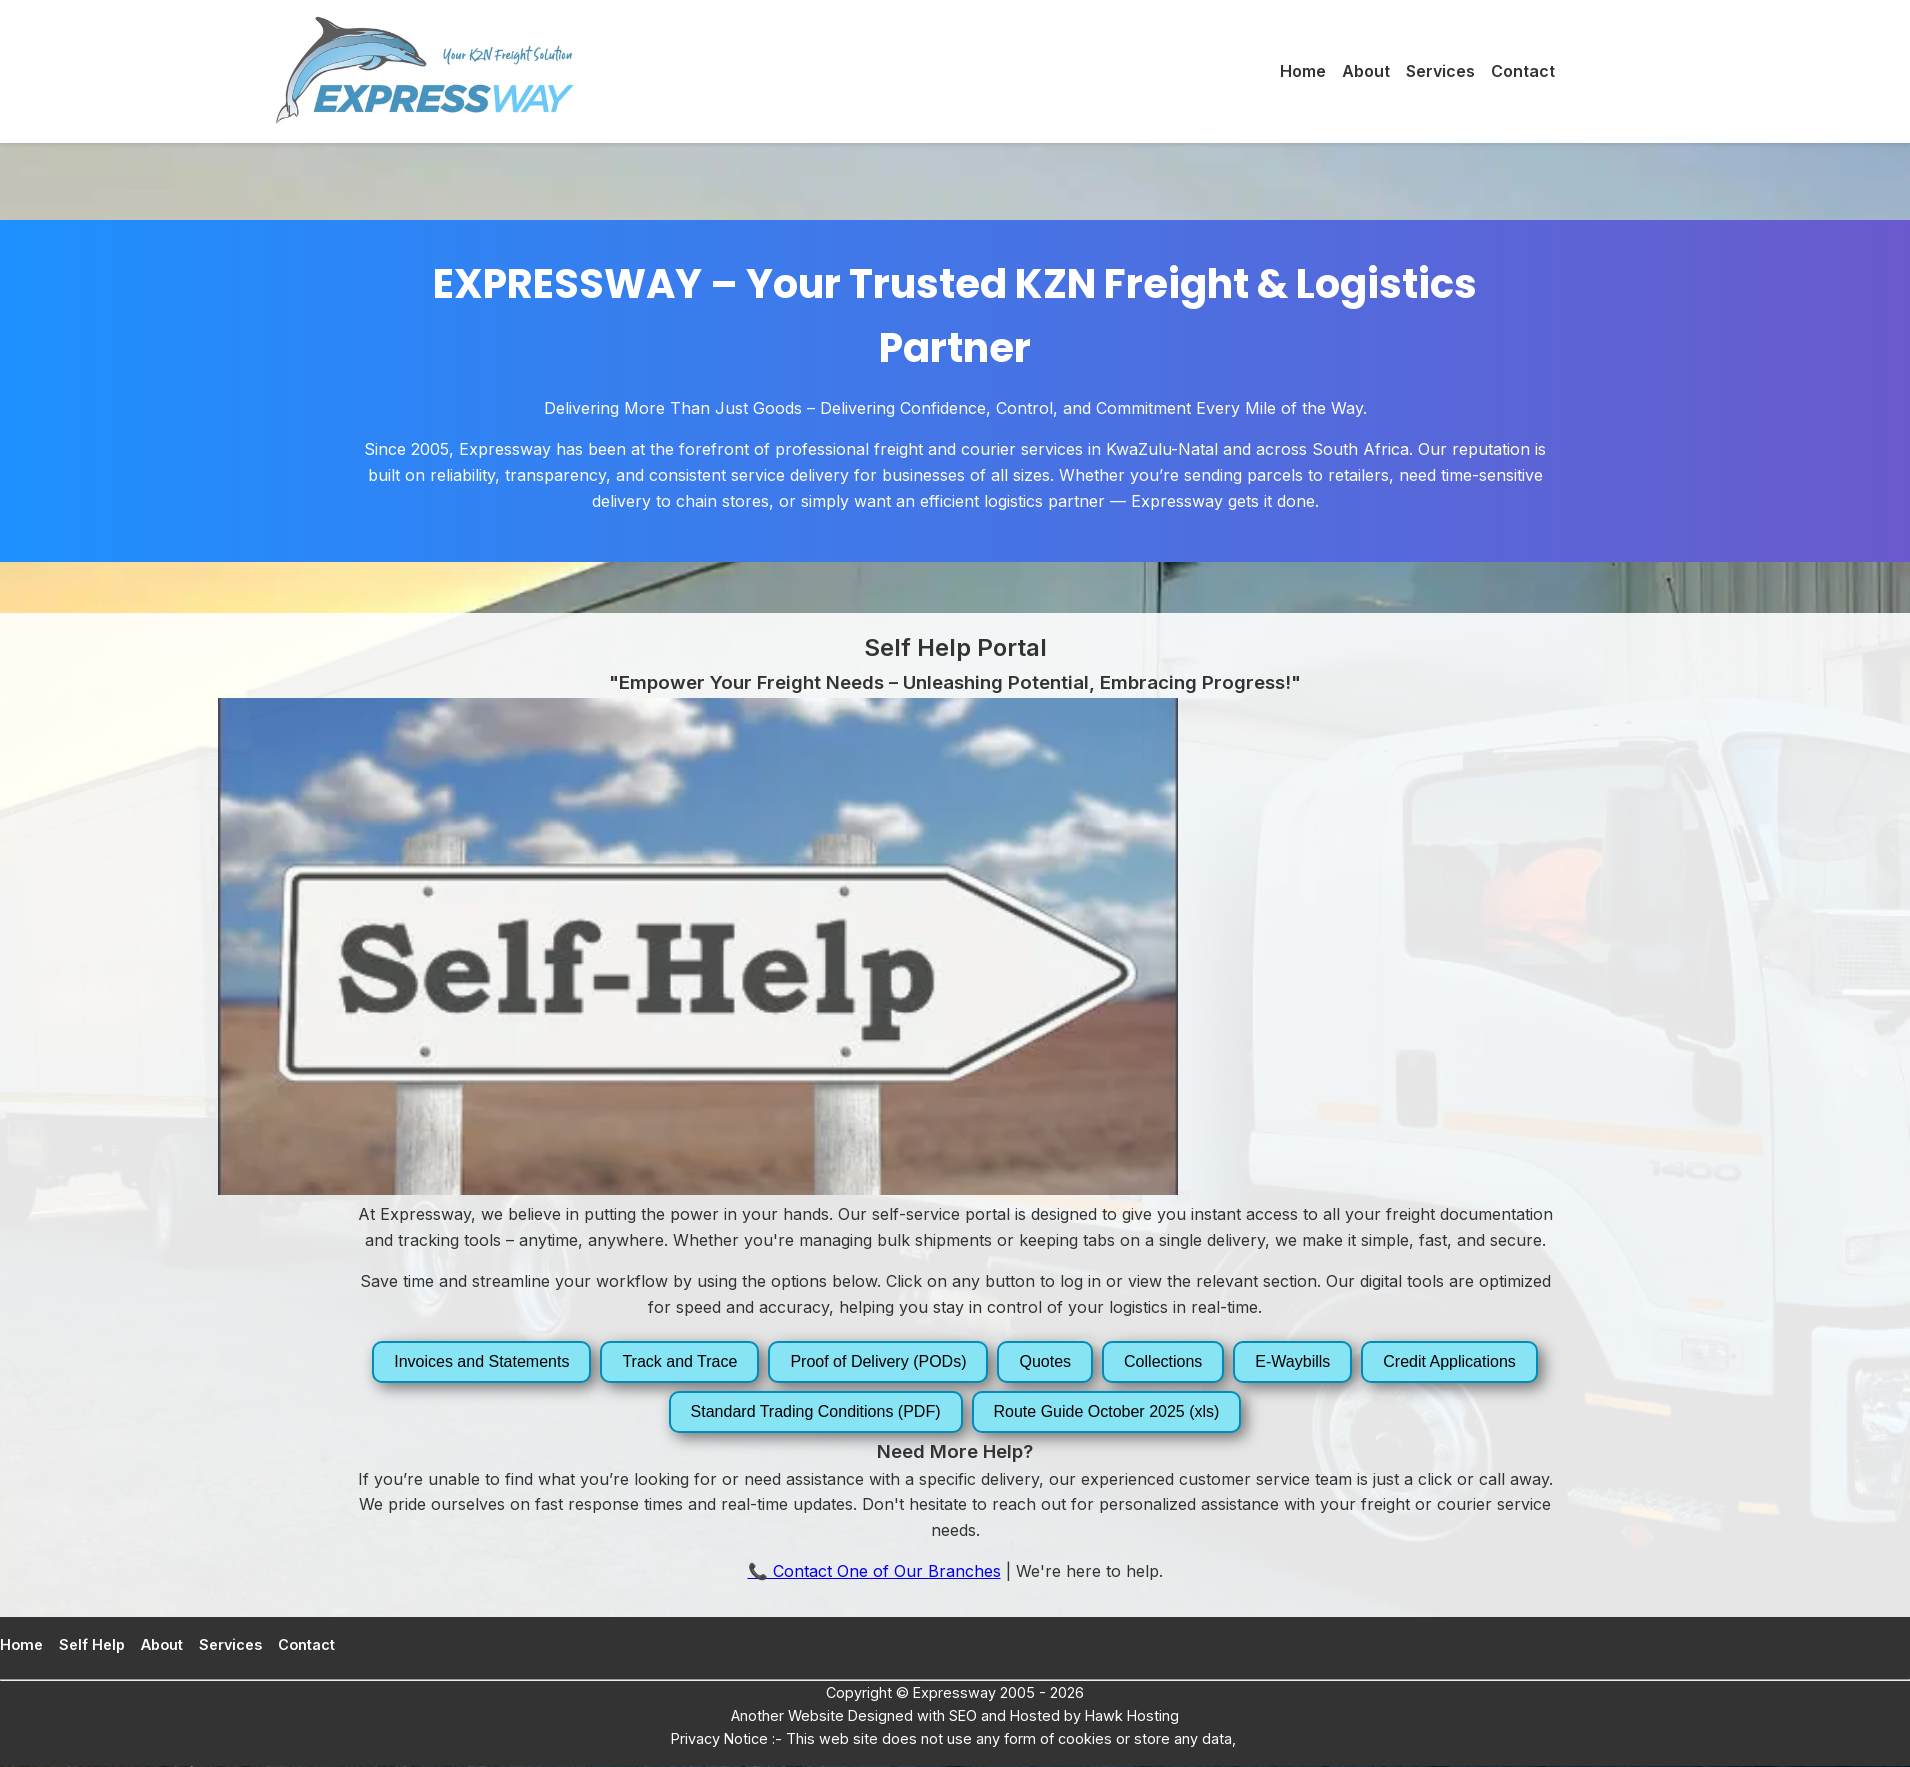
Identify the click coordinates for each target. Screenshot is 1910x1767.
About (1366, 71)
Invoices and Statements (481, 1361)
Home (1303, 71)
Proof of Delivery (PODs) (878, 1361)
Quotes (1045, 1361)
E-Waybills (1292, 1361)
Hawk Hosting (1130, 1715)
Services (1440, 71)
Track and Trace (679, 1361)
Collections (1163, 1361)
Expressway (954, 1692)
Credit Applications (1449, 1361)
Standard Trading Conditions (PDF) (816, 1411)
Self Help (92, 1644)
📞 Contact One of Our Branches (874, 1571)
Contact (1523, 71)
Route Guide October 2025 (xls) (1107, 1411)
